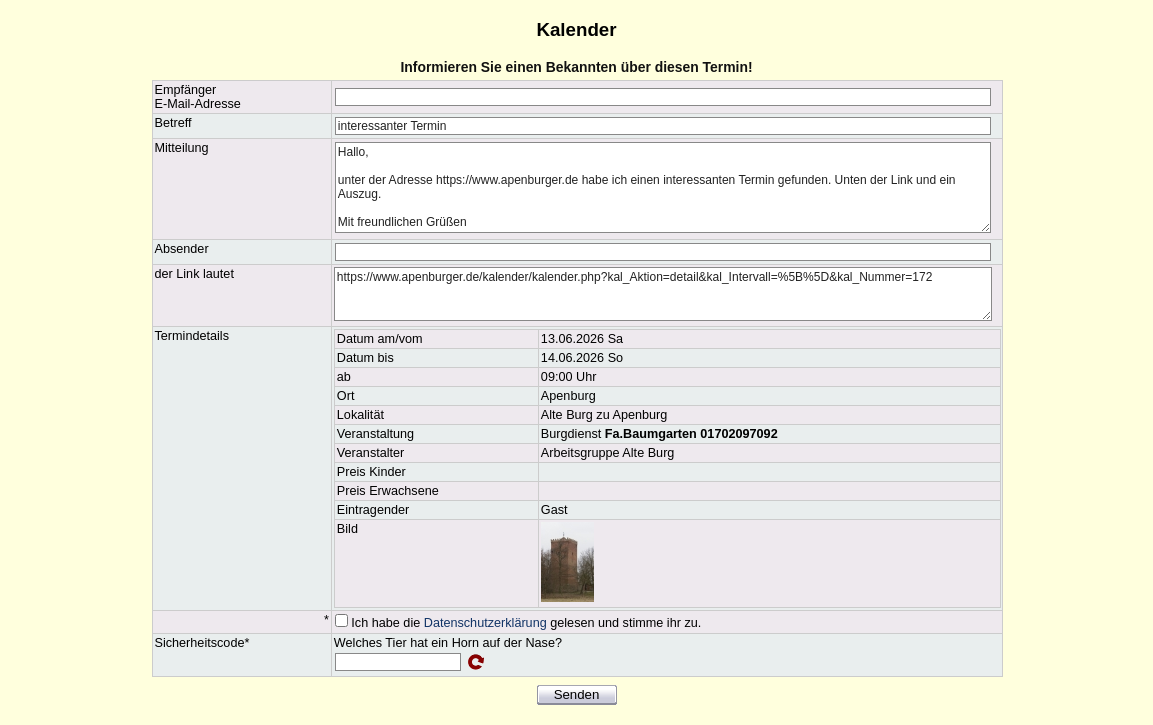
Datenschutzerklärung (485, 623)
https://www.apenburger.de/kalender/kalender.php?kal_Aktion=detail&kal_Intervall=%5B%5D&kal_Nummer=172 (663, 294)
